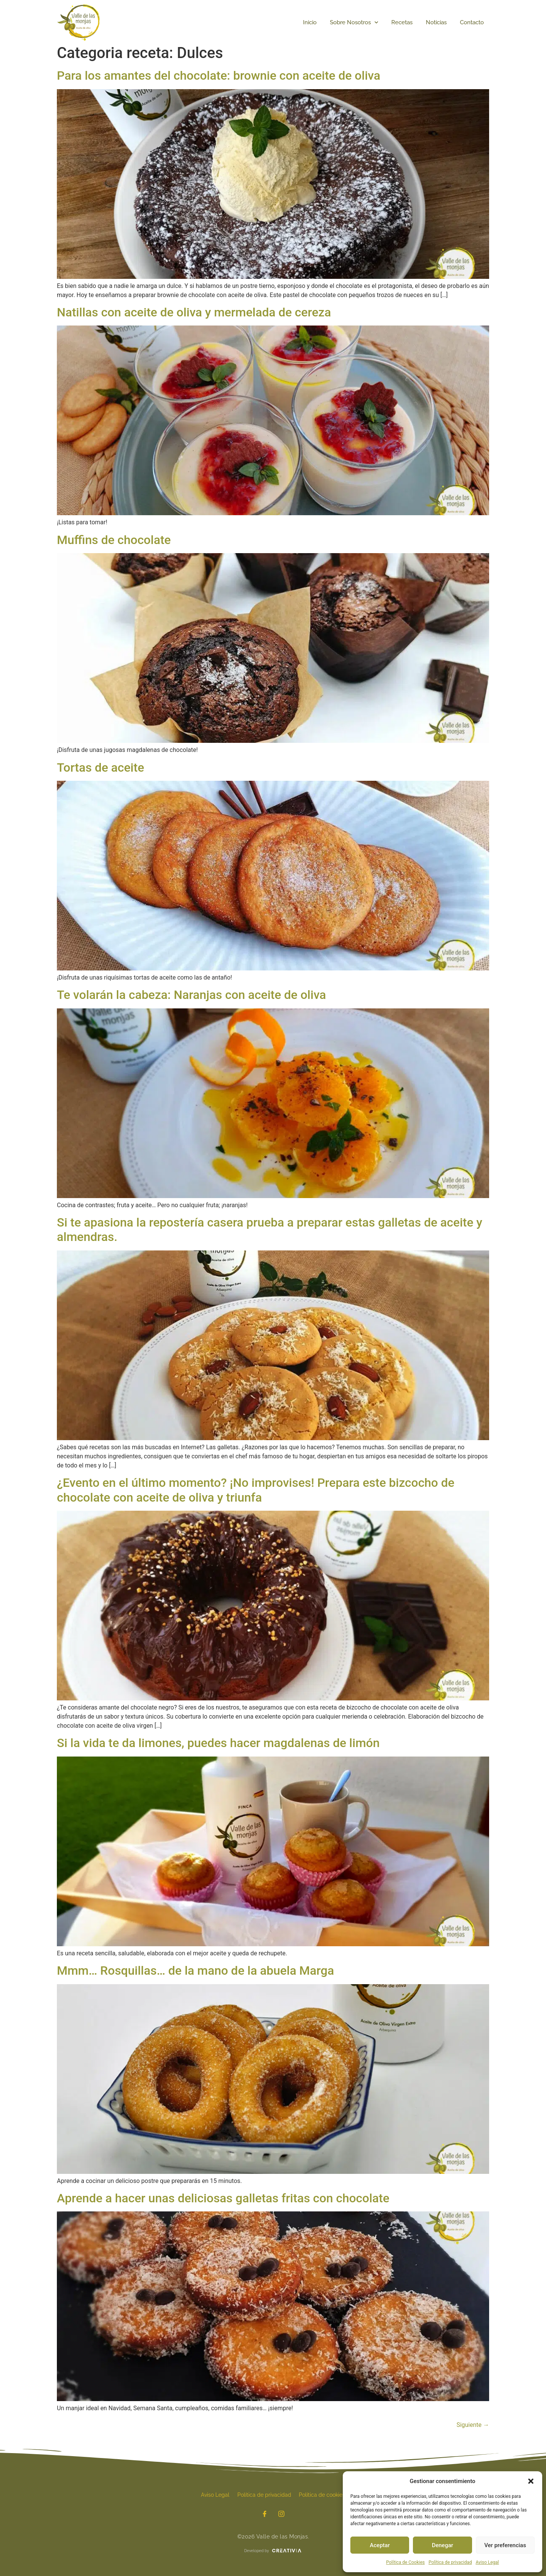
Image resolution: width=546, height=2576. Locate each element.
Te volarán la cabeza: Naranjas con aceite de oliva (191, 995)
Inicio (310, 22)
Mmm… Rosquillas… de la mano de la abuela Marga (195, 1970)
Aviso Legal (487, 2562)
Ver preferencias (505, 2545)
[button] (531, 2481)
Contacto (472, 22)
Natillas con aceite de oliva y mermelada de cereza (194, 312)
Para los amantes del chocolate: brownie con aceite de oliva (218, 75)
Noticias (436, 22)
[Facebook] (264, 2514)
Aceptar (380, 2545)
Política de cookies (322, 2495)
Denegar (442, 2545)
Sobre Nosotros (354, 22)
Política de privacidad (450, 2562)
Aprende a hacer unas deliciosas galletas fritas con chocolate (223, 2198)
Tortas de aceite (100, 767)
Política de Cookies (405, 2562)
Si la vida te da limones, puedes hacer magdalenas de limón (218, 1743)
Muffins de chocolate (114, 540)
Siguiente (473, 2424)
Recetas (402, 22)
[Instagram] (281, 2514)
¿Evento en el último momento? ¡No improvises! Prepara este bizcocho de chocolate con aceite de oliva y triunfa (255, 1489)
